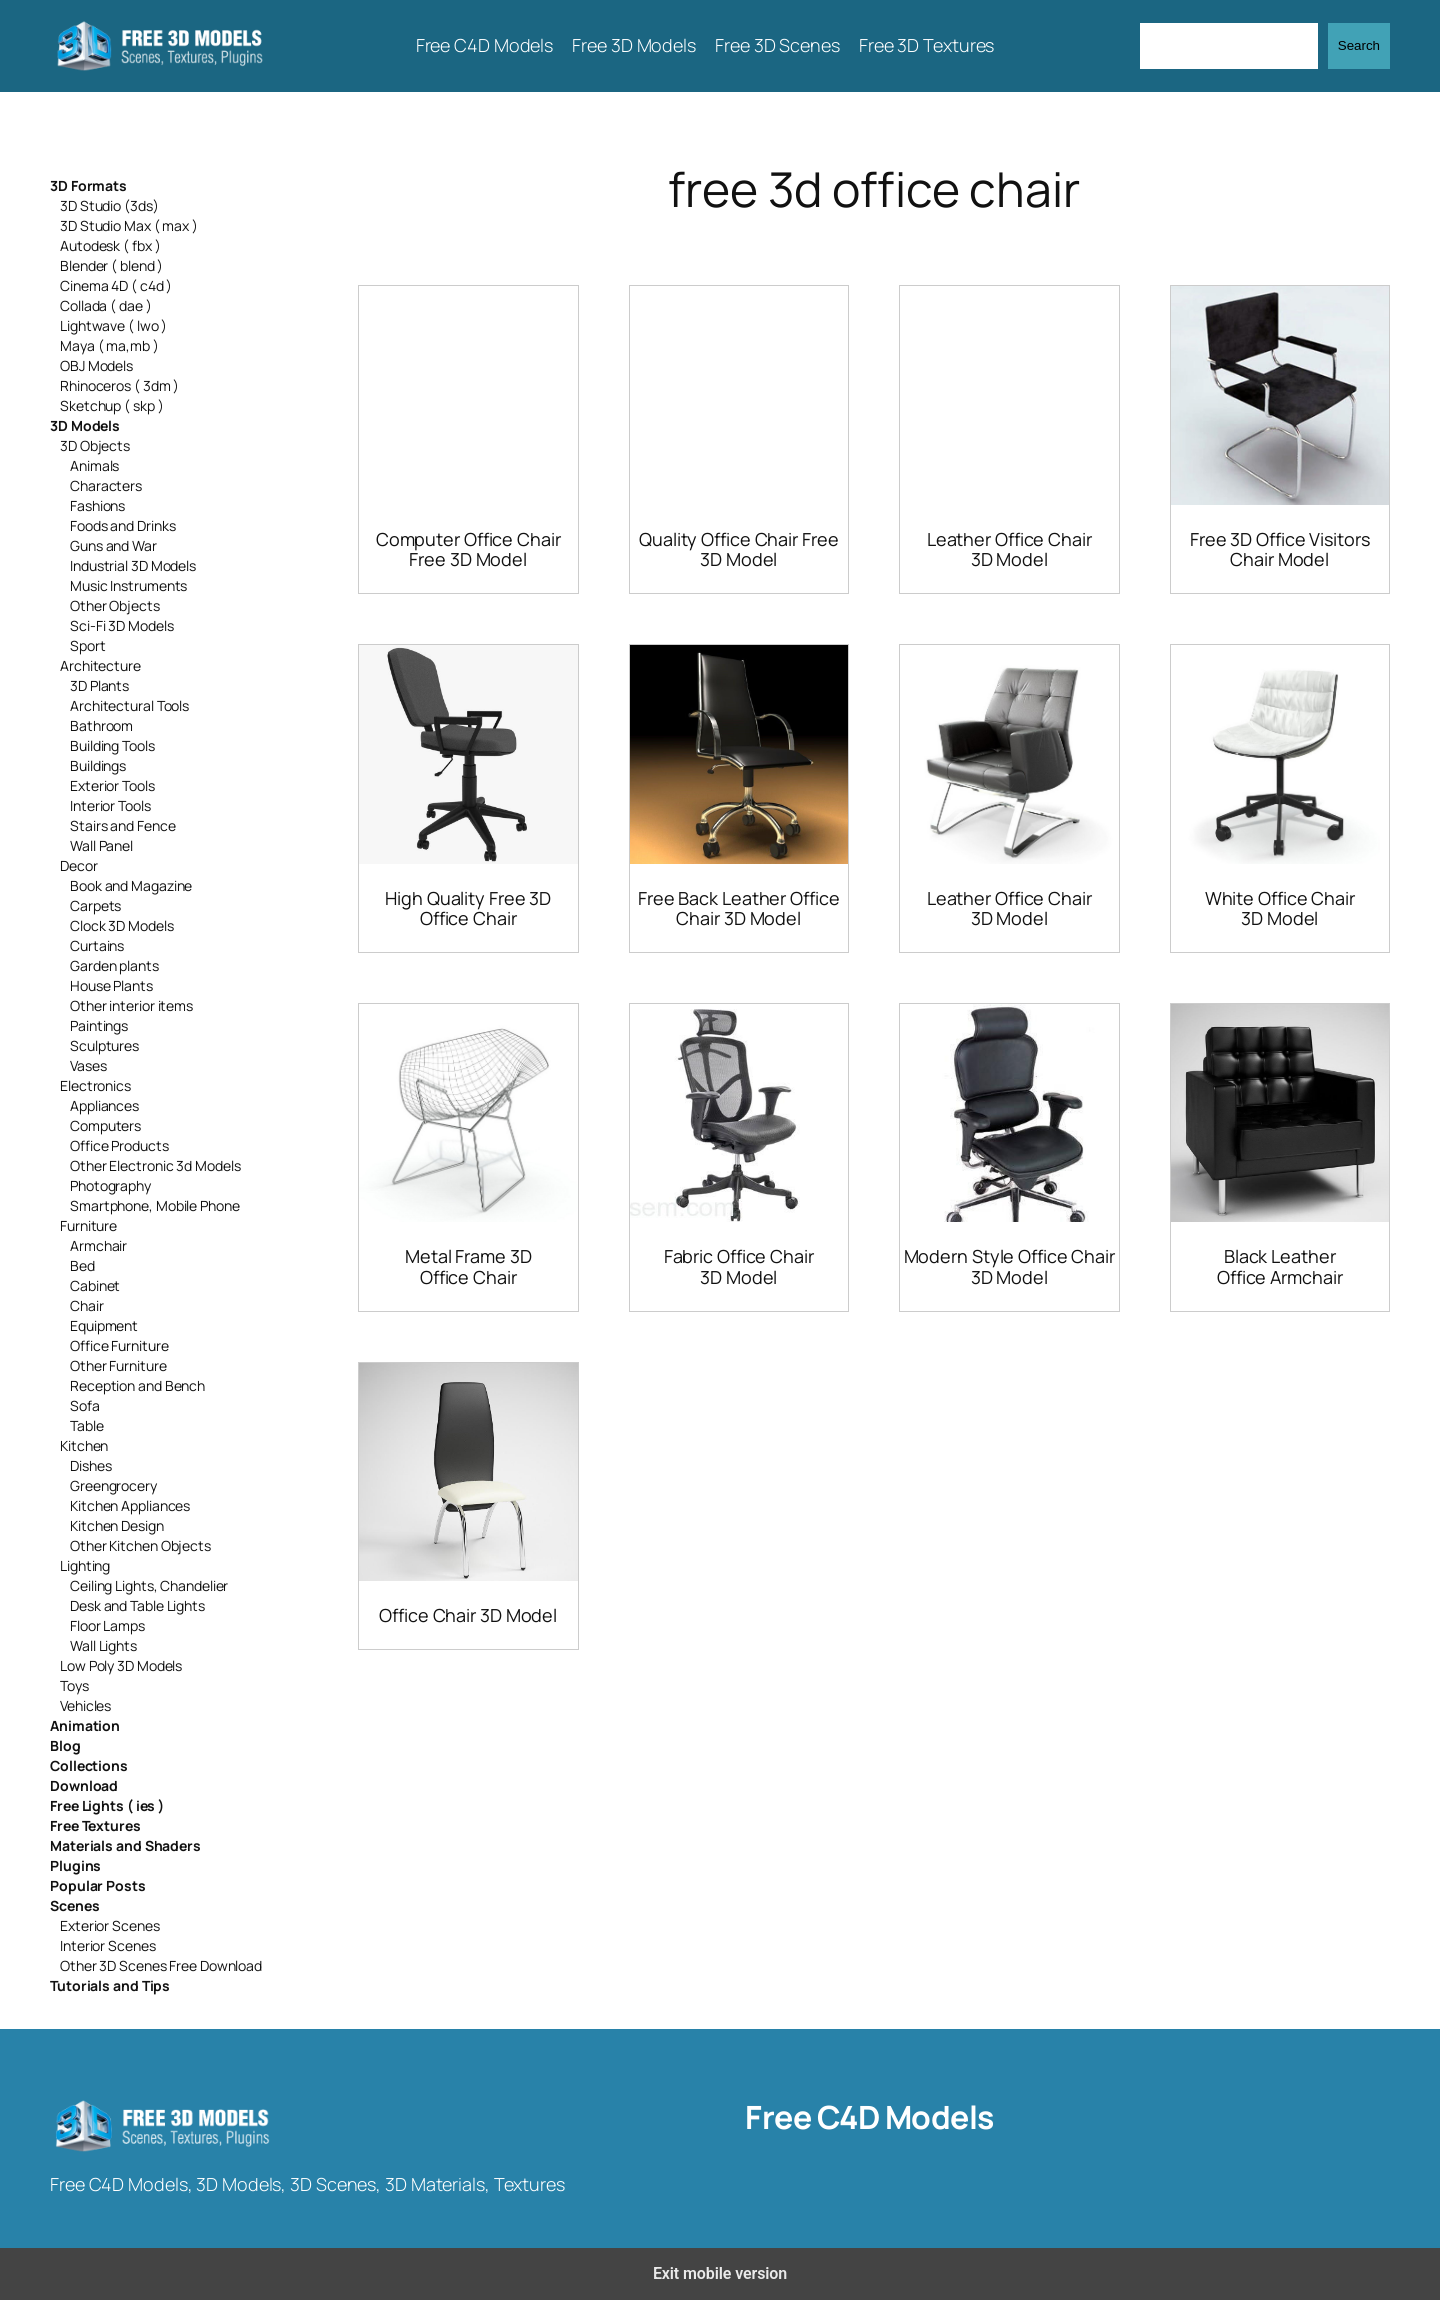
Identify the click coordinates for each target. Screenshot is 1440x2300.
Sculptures (104, 1045)
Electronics (95, 1085)
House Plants (111, 985)
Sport (88, 645)
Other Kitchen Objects (140, 1545)
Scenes (74, 1905)
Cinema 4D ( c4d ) (116, 285)
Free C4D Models (869, 2117)
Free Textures (95, 1825)
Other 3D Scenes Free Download (161, 1965)
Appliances (104, 1105)
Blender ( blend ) (111, 265)
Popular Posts (98, 1885)
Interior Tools (110, 805)
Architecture (100, 665)
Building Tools (112, 745)
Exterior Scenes (110, 1925)
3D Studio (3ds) (109, 205)
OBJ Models (96, 365)
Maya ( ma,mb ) (109, 345)
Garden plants (114, 965)
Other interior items (131, 1005)
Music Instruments (128, 585)
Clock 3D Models (122, 925)
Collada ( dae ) (106, 305)
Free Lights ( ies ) (107, 1805)
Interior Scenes (108, 1945)
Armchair (98, 1245)
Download (84, 1785)
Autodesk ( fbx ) (110, 245)
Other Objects (115, 605)
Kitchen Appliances (130, 1505)
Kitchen (84, 1445)
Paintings (99, 1025)
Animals (94, 465)
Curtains (97, 945)
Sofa (85, 1405)
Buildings (98, 765)
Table (87, 1425)
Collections (89, 1765)
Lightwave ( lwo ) (113, 325)
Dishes (90, 1465)
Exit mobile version (720, 2273)
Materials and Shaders (125, 1845)
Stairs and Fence (122, 825)
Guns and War (113, 545)
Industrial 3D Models (133, 565)
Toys (74, 1685)
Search (1359, 45)
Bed (82, 1265)
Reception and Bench (137, 1385)
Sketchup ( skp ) (111, 405)
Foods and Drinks (122, 525)
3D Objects (95, 445)
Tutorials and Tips (110, 1985)
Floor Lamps (107, 1625)
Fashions (97, 505)
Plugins (75, 1865)
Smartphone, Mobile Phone (155, 1205)
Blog (65, 1745)
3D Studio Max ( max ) (129, 225)
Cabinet (95, 1285)
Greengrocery (113, 1485)
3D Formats (88, 185)
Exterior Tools (112, 785)
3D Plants (99, 685)
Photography (110, 1185)
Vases (88, 1065)
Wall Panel (101, 845)
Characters (106, 485)
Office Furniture (119, 1345)
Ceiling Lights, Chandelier (149, 1585)
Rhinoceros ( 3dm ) (119, 385)
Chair (87, 1305)
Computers (105, 1125)
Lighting (85, 1565)
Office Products (119, 1145)
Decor (79, 865)
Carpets (95, 905)
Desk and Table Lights (137, 1605)
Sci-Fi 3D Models (121, 625)
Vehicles (85, 1705)
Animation (85, 1725)
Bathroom (101, 725)
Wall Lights (103, 1645)
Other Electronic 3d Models (155, 1165)
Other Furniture (118, 1365)
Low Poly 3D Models (121, 1665)
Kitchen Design (117, 1525)
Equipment (104, 1325)
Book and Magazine (131, 885)
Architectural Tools (129, 705)
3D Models (85, 425)
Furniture (88, 1225)
